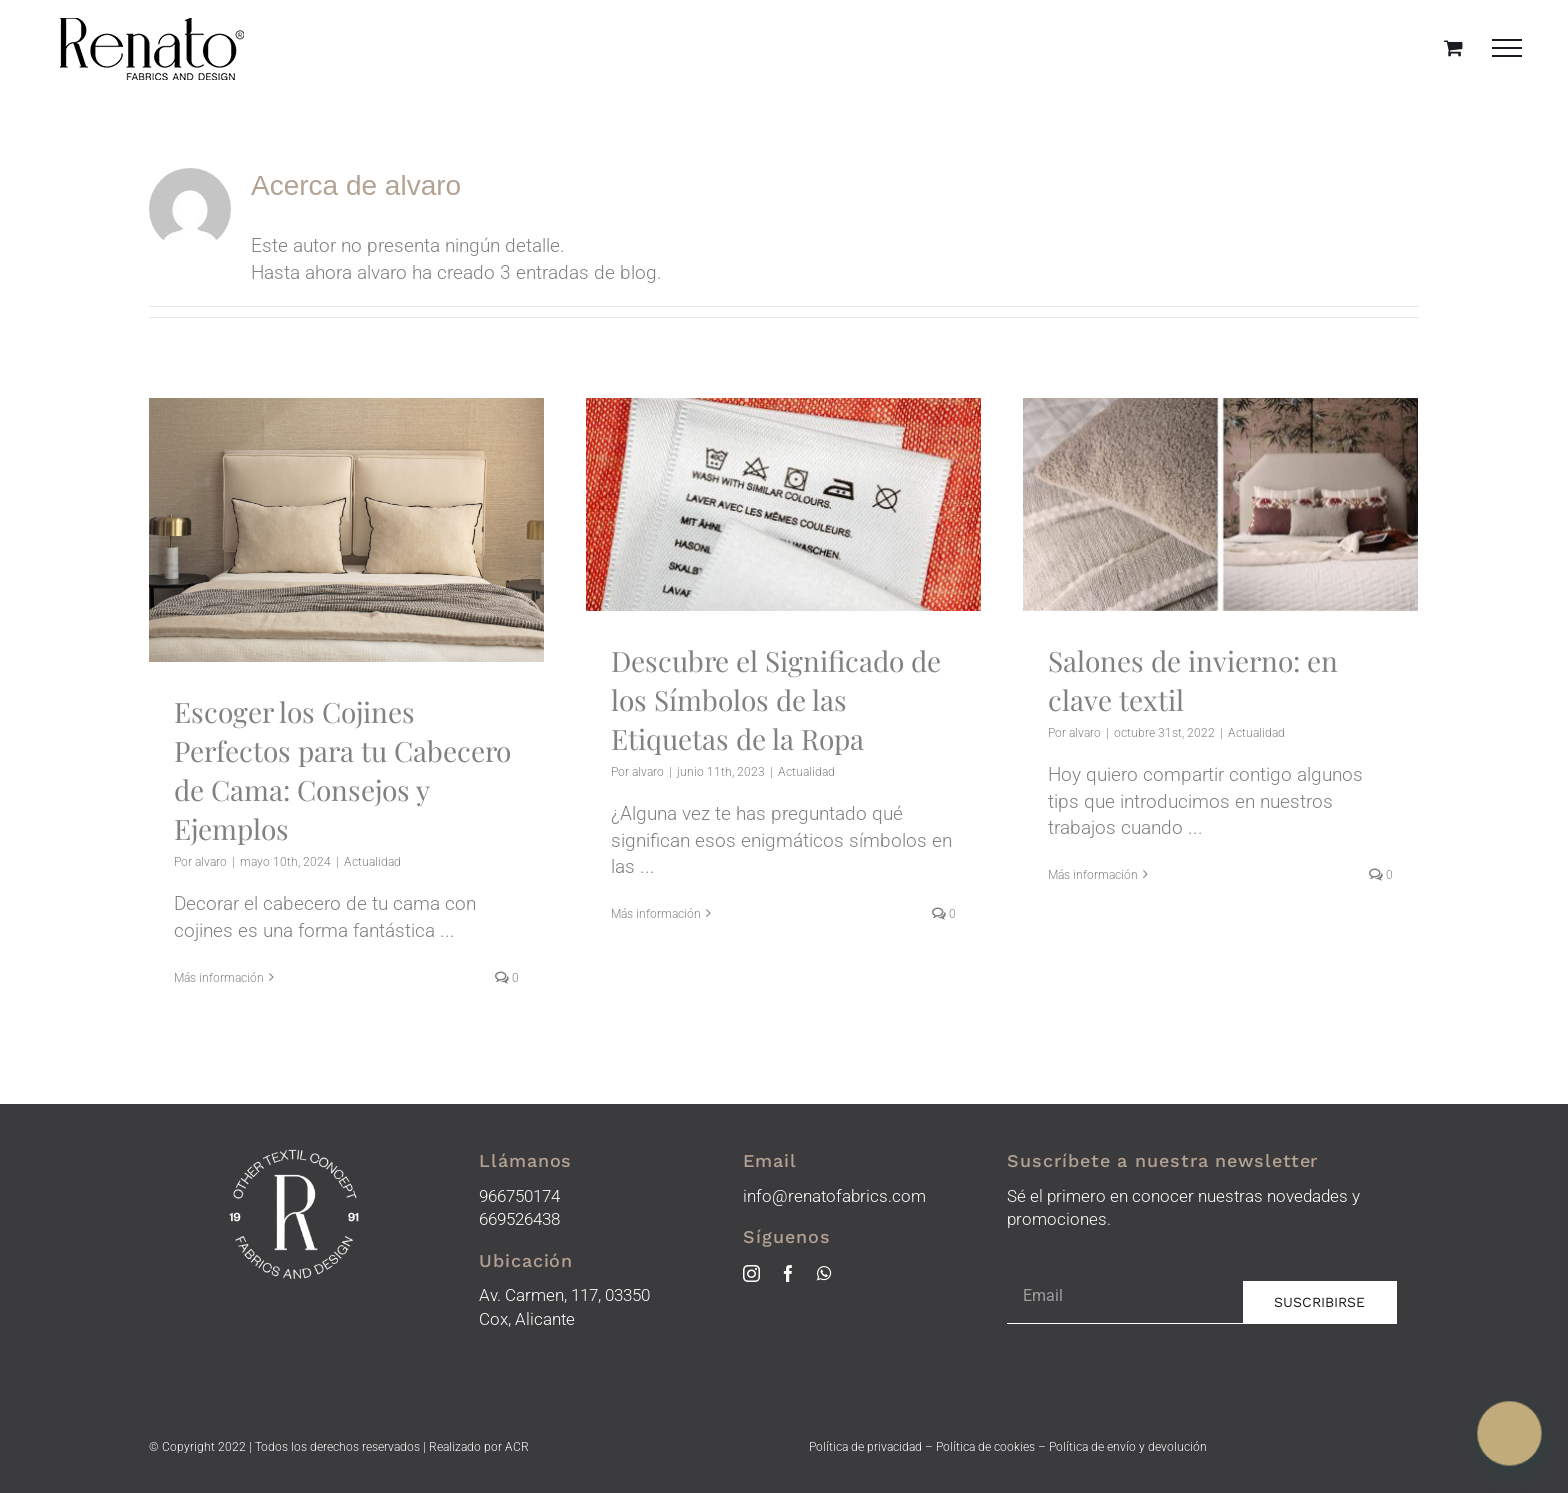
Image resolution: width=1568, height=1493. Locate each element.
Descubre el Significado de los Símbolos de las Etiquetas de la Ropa (776, 699)
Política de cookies (985, 1447)
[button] (1511, 1438)
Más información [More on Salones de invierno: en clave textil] (1093, 977)
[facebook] (788, 1273)
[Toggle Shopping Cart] (1453, 47)
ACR (517, 1447)
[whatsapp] (824, 1273)
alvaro (211, 862)
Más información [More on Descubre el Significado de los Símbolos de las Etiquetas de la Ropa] (656, 977)
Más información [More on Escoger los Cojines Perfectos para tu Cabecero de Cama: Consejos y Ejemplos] (219, 978)
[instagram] (751, 1273)
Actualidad (372, 862)
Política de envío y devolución (1128, 1447)
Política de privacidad (865, 1447)
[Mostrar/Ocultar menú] (1507, 48)
